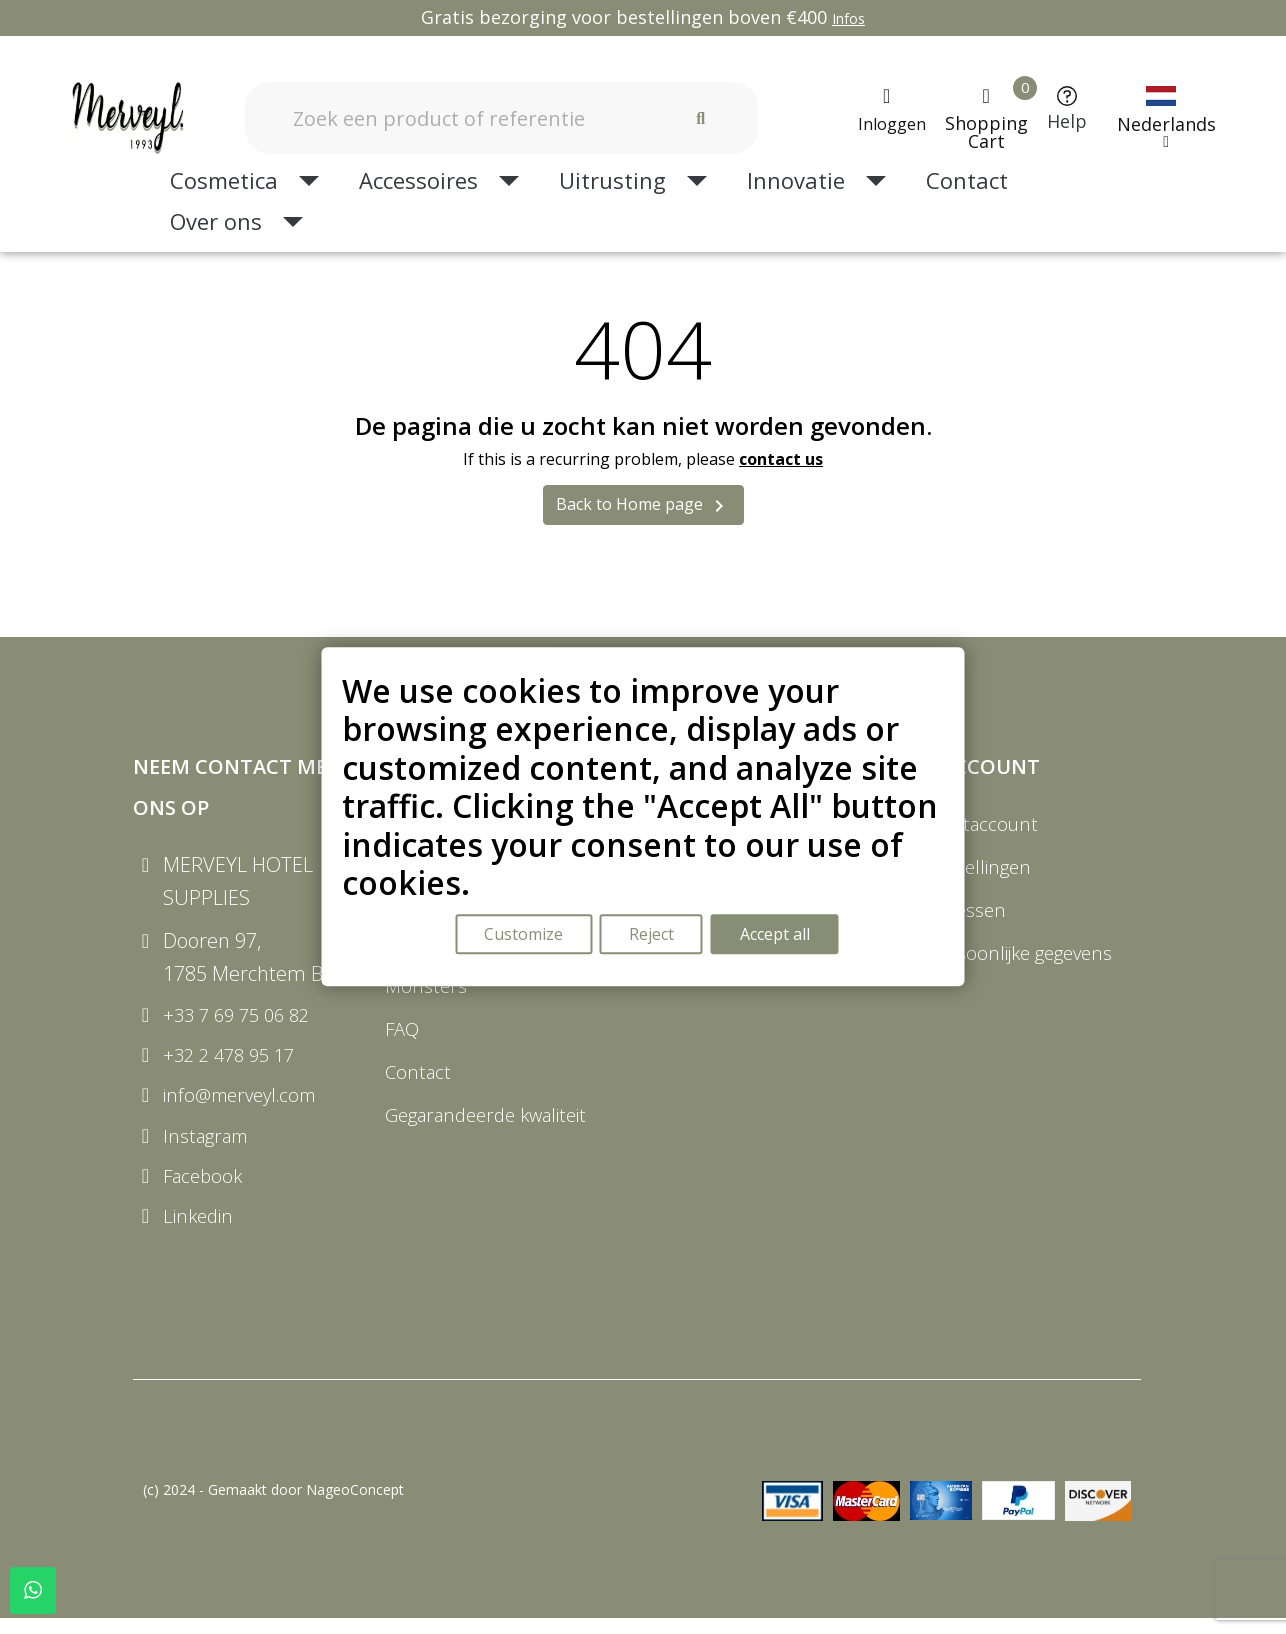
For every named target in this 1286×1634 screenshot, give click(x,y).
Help (1067, 121)
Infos (848, 18)
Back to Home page (643, 505)
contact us (781, 459)
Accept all (778, 936)
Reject (652, 936)
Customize (522, 936)
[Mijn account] (887, 110)
